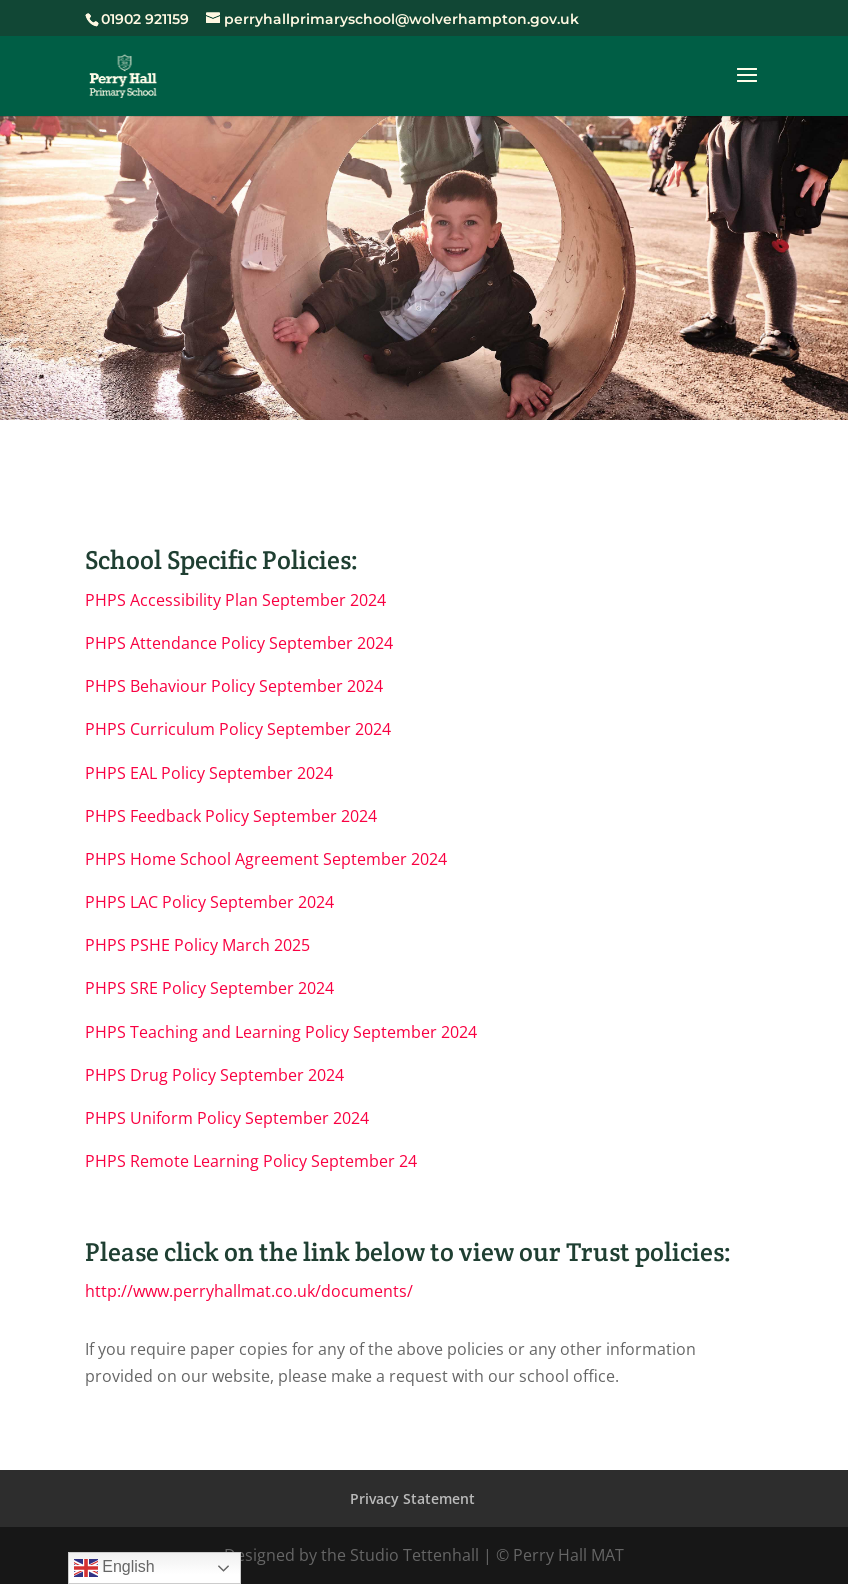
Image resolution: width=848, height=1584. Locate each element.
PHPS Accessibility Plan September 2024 (235, 600)
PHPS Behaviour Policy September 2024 (234, 686)
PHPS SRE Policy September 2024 (209, 988)
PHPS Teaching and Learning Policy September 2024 (281, 1032)
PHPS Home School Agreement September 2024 (266, 859)
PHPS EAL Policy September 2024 (209, 773)
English (114, 1568)
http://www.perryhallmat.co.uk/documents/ (249, 1291)
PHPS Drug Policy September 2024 (214, 1075)
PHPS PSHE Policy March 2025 (197, 945)
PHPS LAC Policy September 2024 (209, 902)
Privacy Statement (412, 1498)
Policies (424, 306)
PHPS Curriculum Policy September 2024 (238, 729)
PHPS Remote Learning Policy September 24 (251, 1161)
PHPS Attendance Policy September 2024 (239, 643)
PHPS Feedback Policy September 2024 (231, 816)
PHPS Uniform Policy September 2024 (227, 1118)
